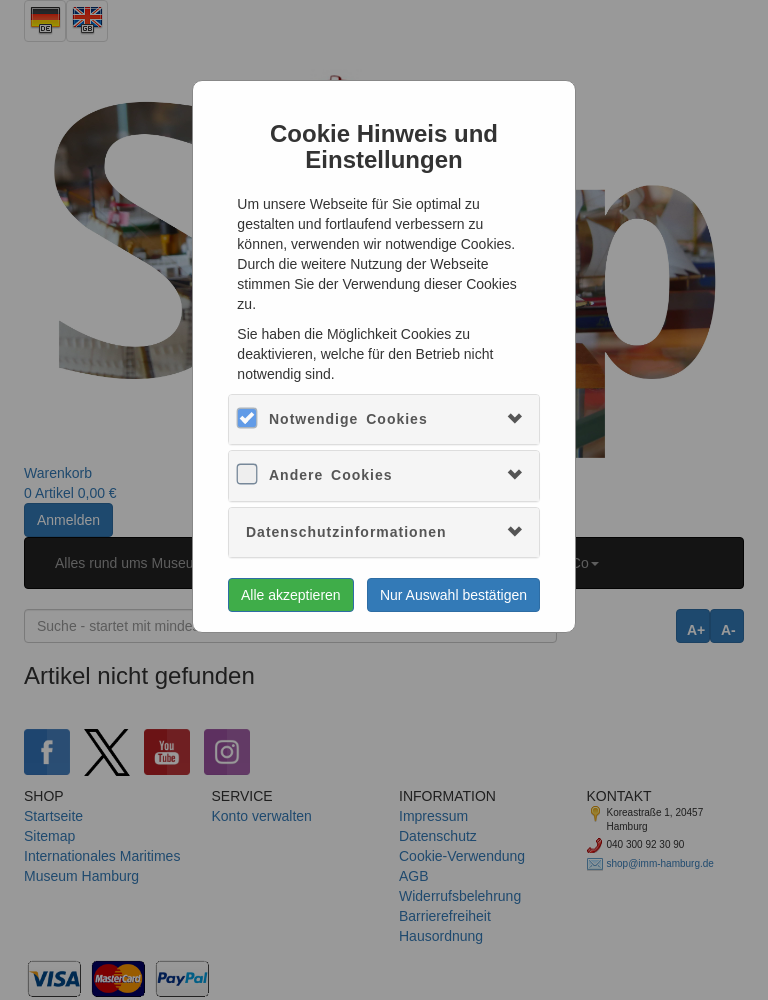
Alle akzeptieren (291, 595)
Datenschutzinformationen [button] (346, 532)
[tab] (384, 419)
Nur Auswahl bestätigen (453, 595)
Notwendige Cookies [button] (348, 419)
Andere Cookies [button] (331, 475)
